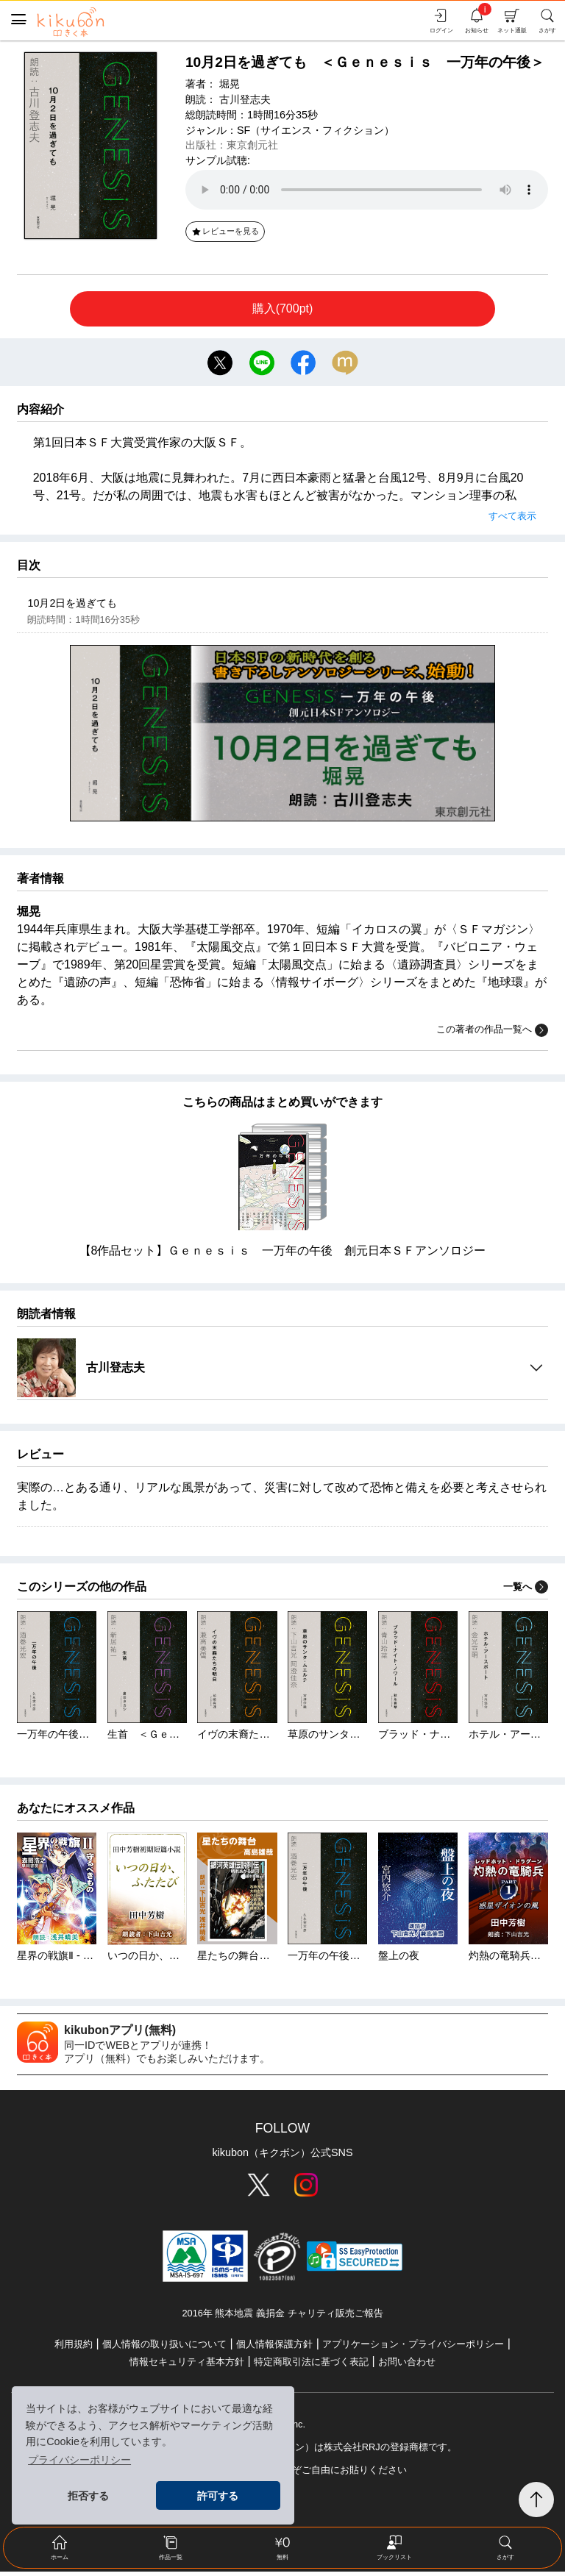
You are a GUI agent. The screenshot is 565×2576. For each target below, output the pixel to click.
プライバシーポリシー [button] (79, 2460)
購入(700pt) (282, 308)
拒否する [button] (88, 2496)
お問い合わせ (407, 2366)
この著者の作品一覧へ (492, 1034)
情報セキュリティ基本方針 (186, 2366)
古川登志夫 (245, 99)
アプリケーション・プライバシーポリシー (413, 2348)
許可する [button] (217, 2496)
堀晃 (229, 84)
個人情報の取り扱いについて (164, 2348)
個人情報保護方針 (274, 2348)
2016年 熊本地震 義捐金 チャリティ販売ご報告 (282, 2316)
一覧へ (525, 1590)
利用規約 (73, 2348)
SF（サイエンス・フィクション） (315, 130)
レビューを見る (225, 230)
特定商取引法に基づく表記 (311, 2366)
